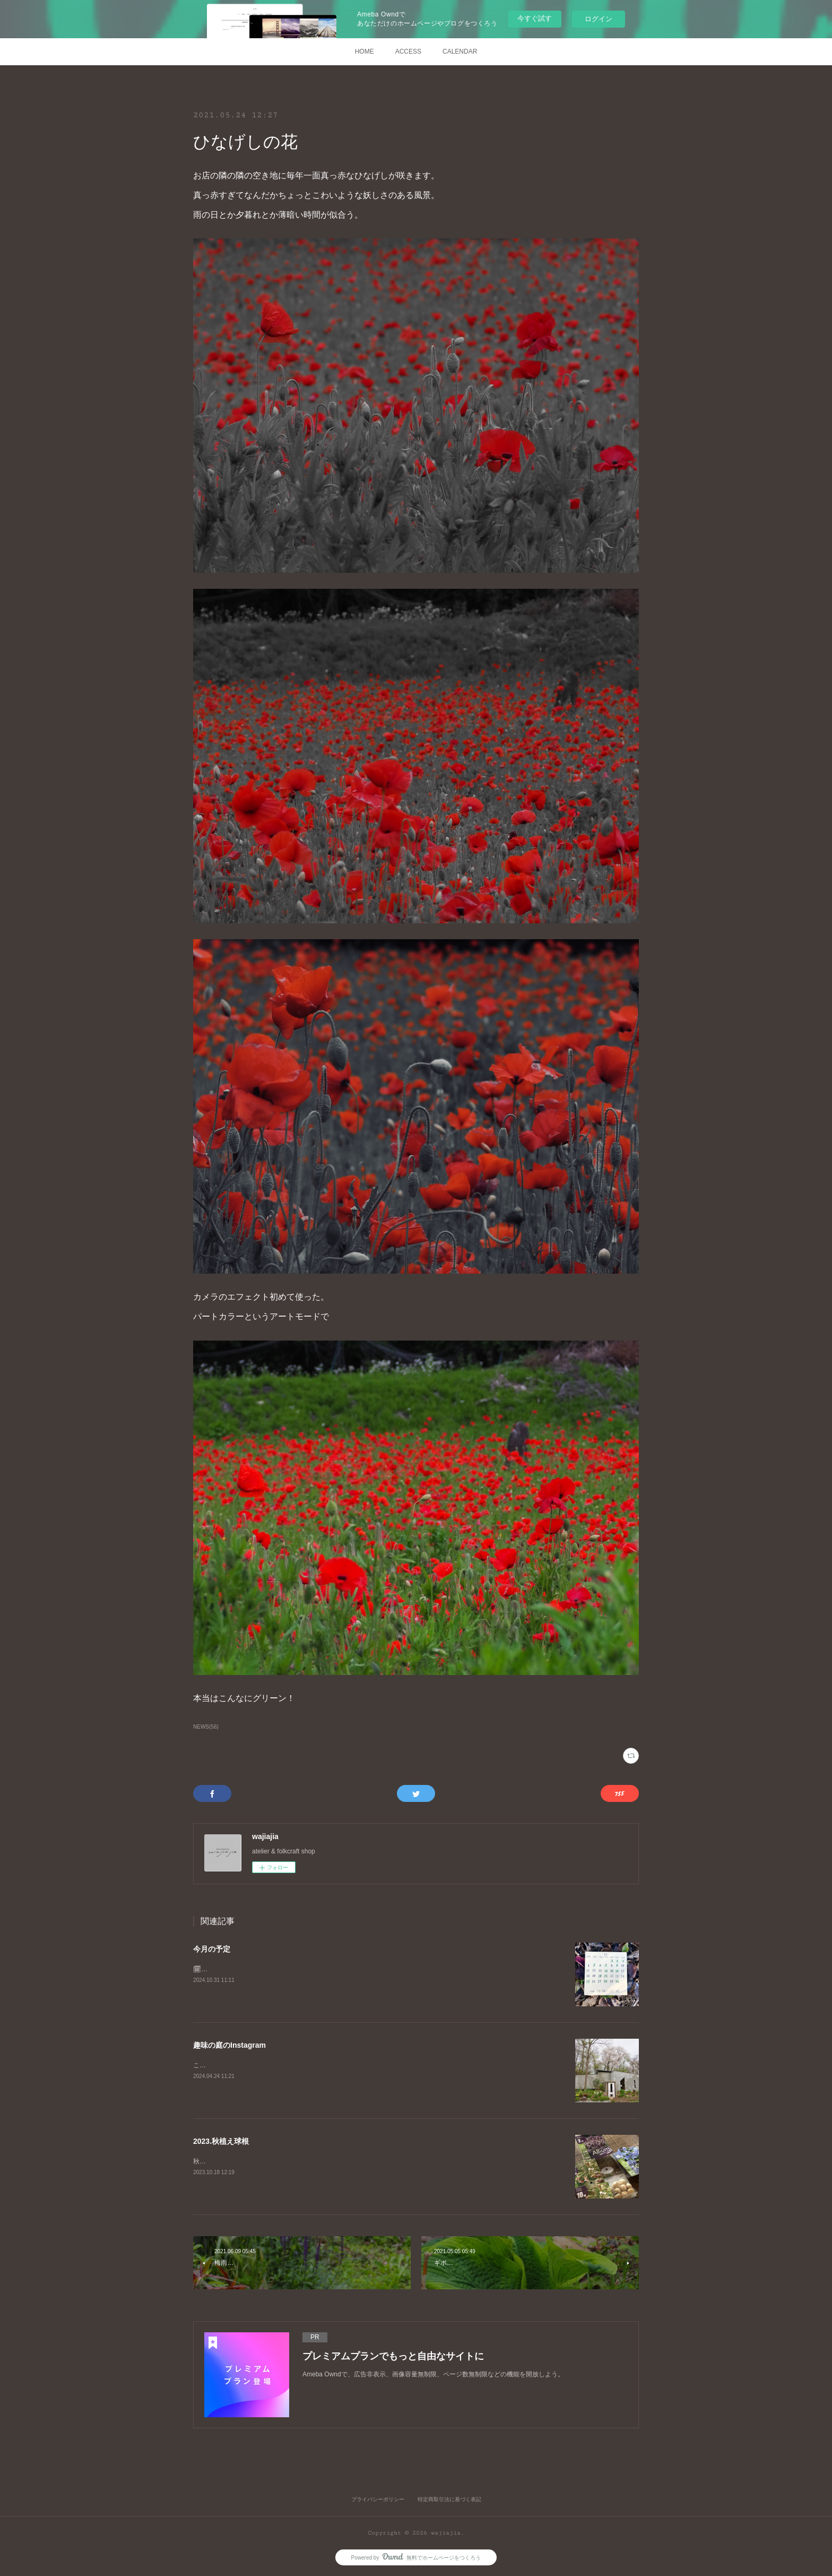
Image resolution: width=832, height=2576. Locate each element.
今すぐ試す (534, 18)
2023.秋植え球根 (221, 2141)
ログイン (598, 19)
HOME (364, 51)
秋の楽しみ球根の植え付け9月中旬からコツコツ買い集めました (284, 2161)
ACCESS (408, 51)
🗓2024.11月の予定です (227, 1969)
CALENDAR (460, 51)
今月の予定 (211, 1949)
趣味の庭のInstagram (229, 2045)
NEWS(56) (206, 1727)
